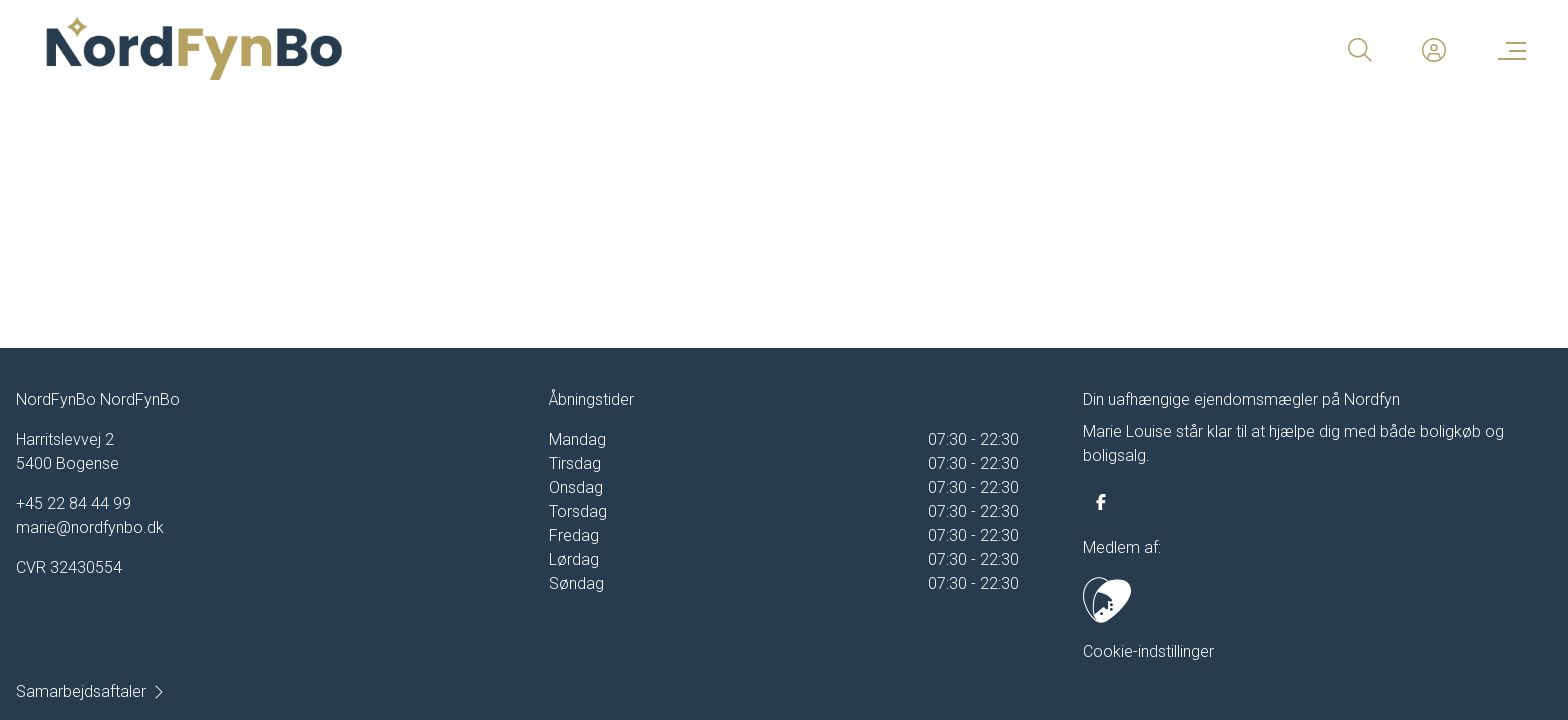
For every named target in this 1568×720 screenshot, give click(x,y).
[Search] (1360, 50)
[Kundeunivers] (1434, 50)
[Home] (412, 50)
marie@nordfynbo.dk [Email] (90, 527)
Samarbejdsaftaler (91, 691)
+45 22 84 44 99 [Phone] (73, 503)
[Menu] (1508, 50)
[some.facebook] (1101, 502)
